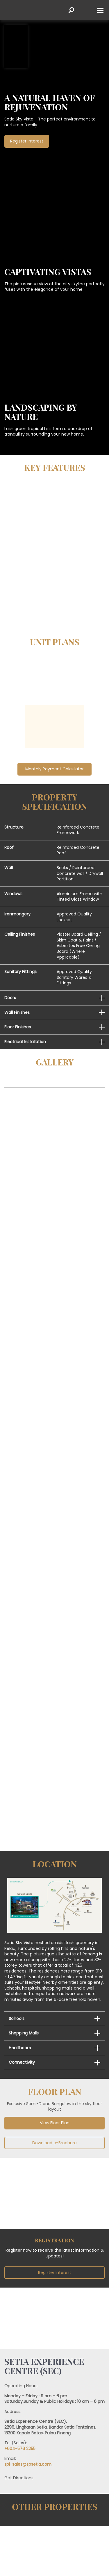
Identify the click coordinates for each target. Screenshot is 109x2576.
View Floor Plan (54, 2123)
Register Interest (54, 2272)
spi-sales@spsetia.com (27, 2464)
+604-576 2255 (19, 2448)
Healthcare (20, 2048)
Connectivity (22, 2062)
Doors (10, 998)
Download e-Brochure (54, 2143)
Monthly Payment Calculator (54, 769)
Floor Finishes (17, 1027)
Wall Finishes (17, 1012)
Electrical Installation (25, 1042)
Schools (16, 2018)
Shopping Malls (24, 2033)
